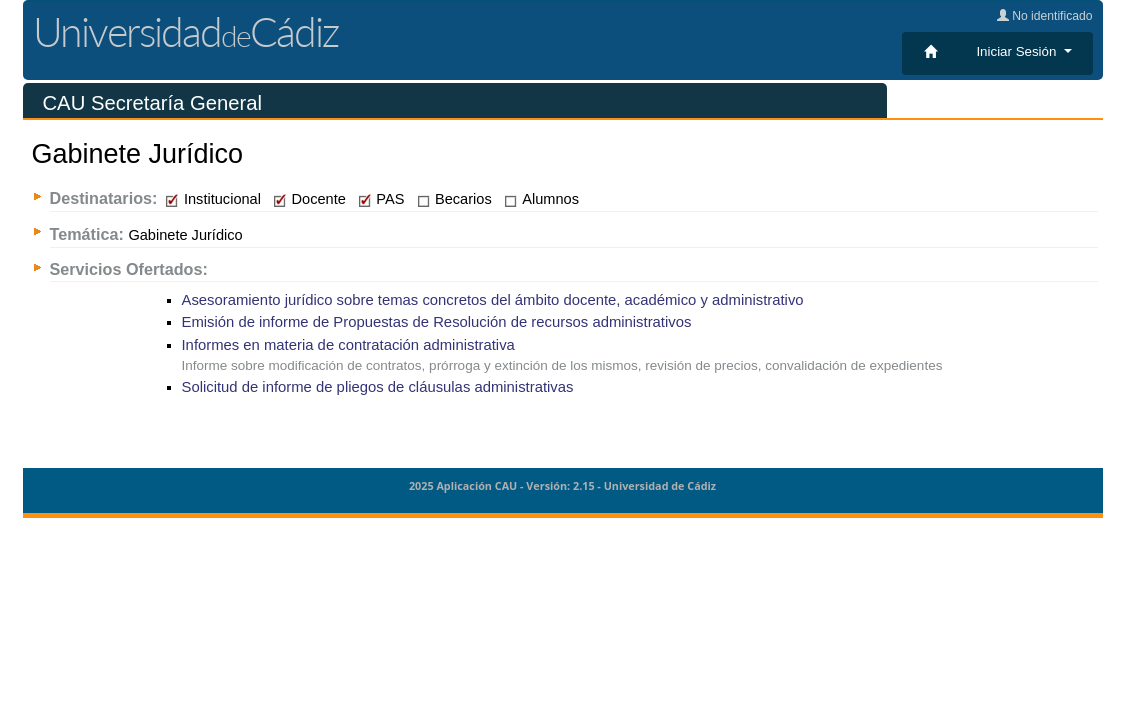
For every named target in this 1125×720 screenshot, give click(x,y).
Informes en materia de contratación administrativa (348, 345)
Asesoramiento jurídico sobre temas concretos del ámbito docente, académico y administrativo (493, 300)
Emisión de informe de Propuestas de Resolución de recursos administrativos (437, 322)
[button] (1023, 52)
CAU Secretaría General (152, 103)
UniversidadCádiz (185, 31)
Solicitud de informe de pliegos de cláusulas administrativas (378, 387)
